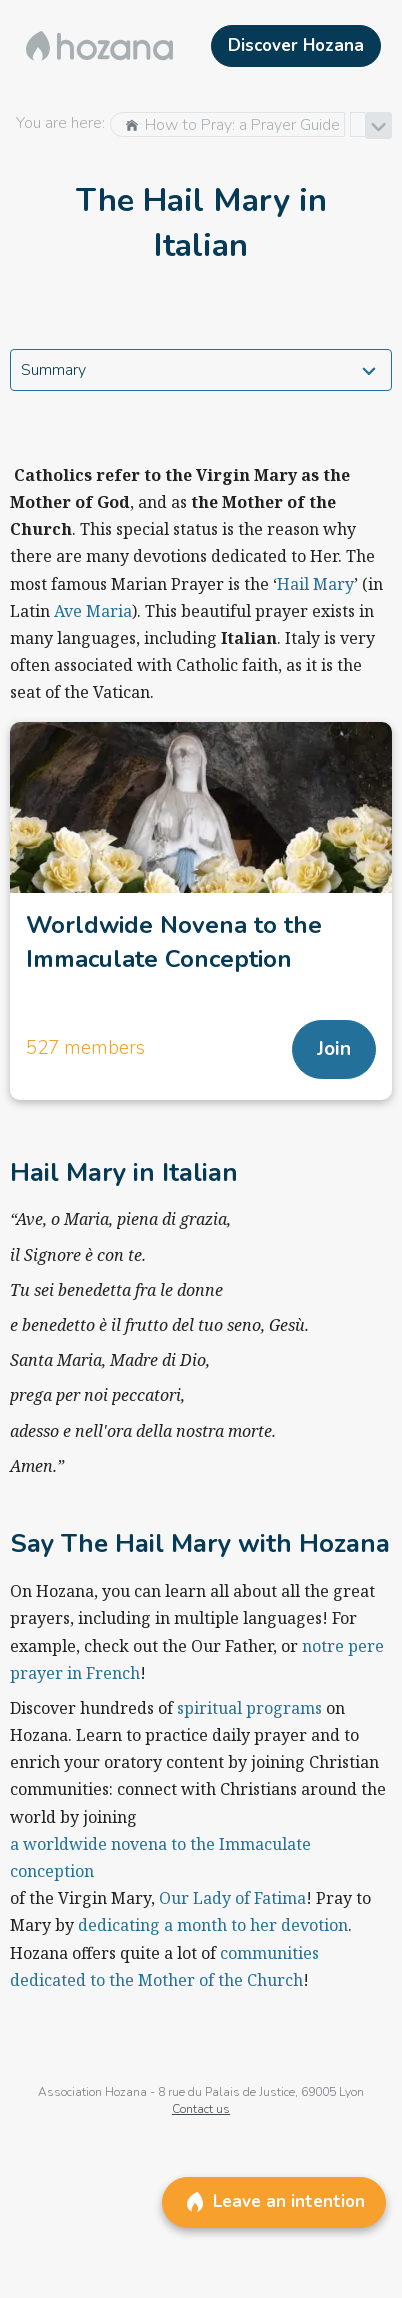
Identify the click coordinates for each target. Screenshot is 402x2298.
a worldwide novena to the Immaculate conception (160, 1857)
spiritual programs (249, 1708)
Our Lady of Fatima (232, 1898)
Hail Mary (315, 584)
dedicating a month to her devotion (213, 1925)
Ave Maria (93, 611)
